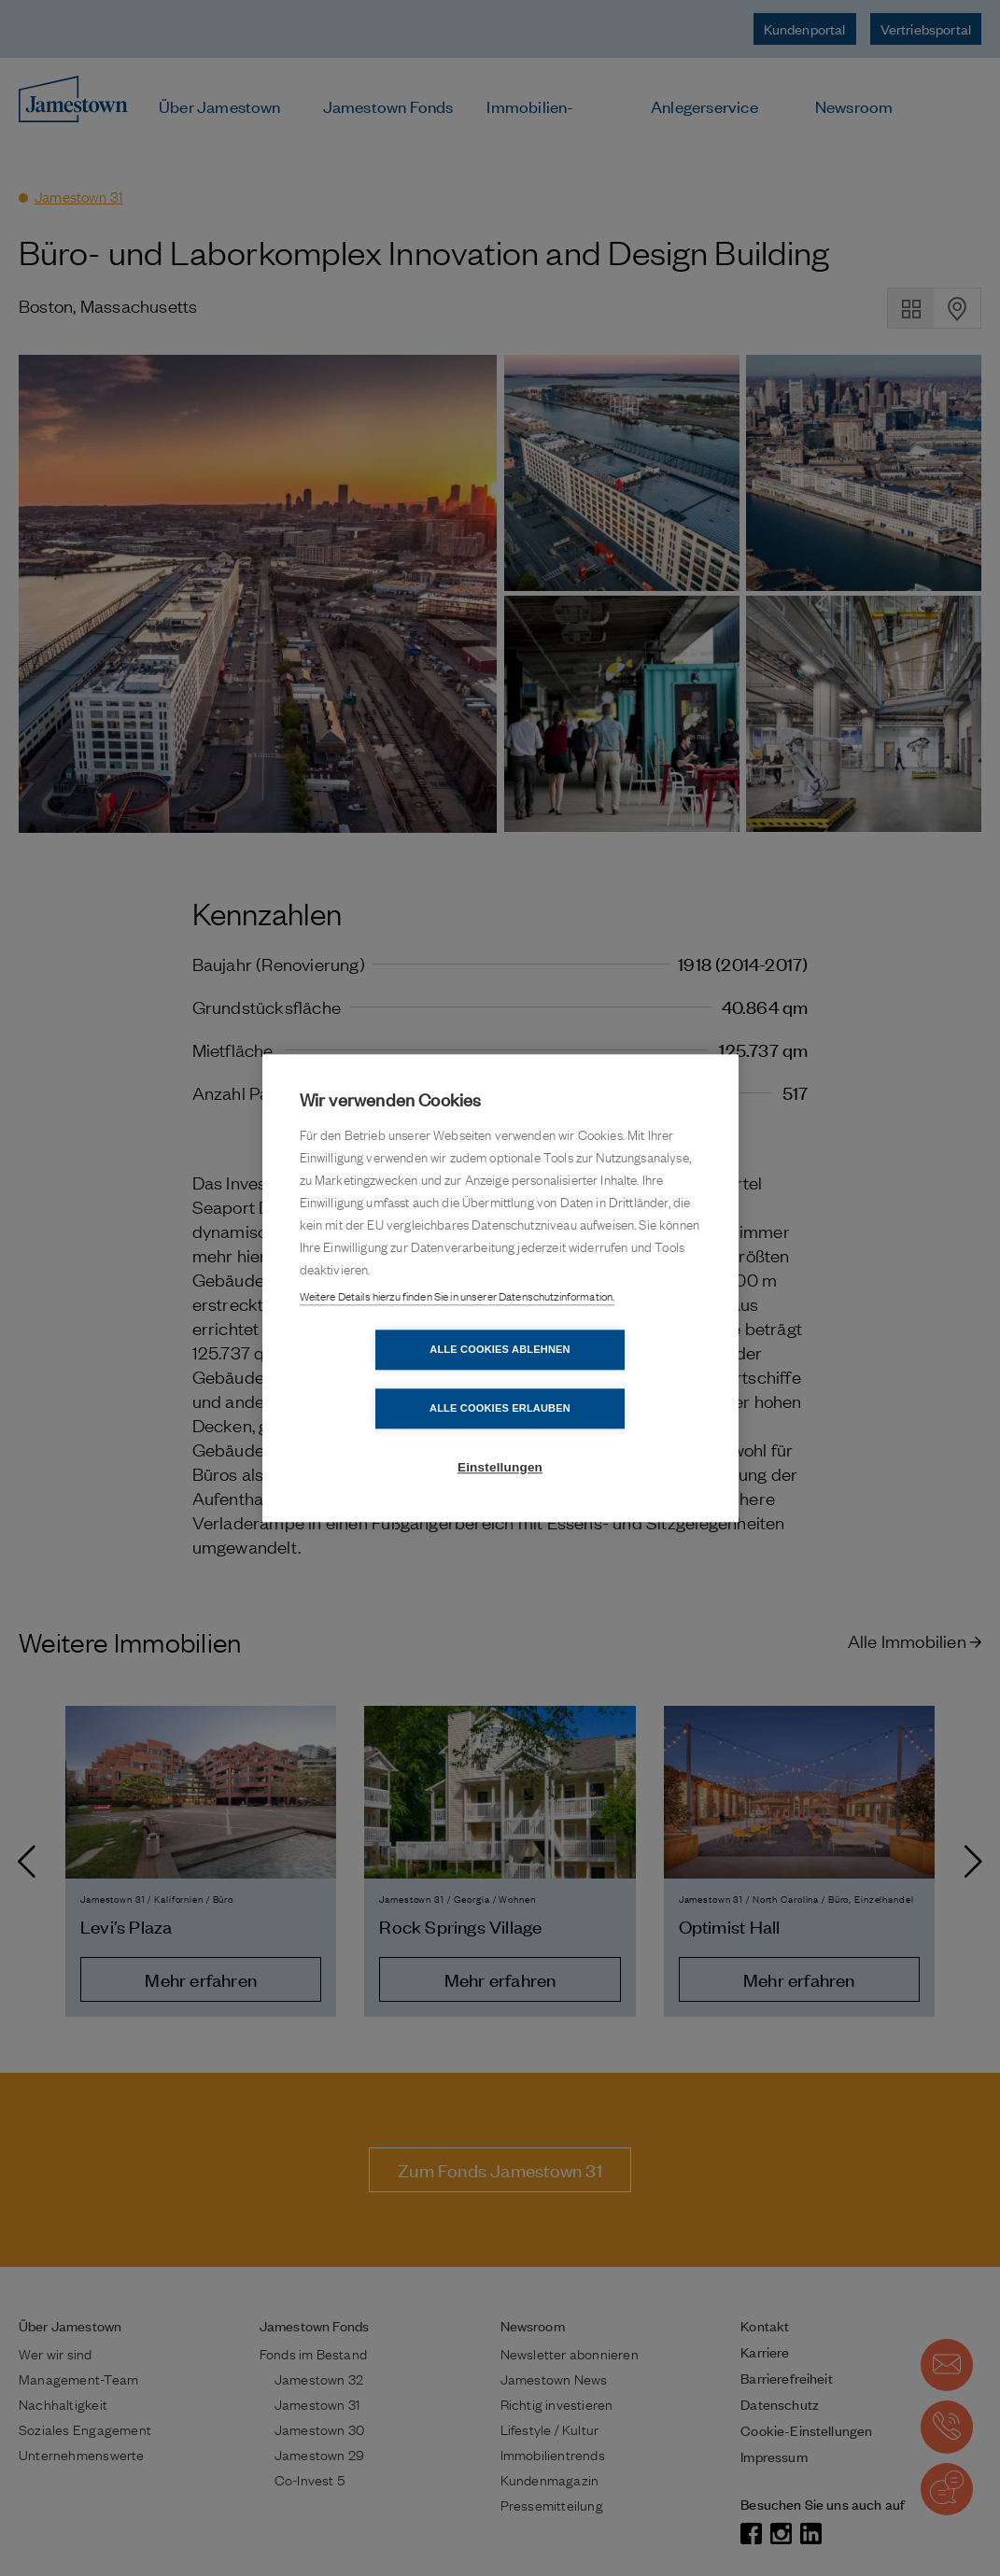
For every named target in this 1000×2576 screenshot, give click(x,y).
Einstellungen (500, 1438)
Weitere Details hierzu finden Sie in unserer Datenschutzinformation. (457, 1325)
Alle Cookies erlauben (607, 1379)
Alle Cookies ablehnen (392, 1379)
